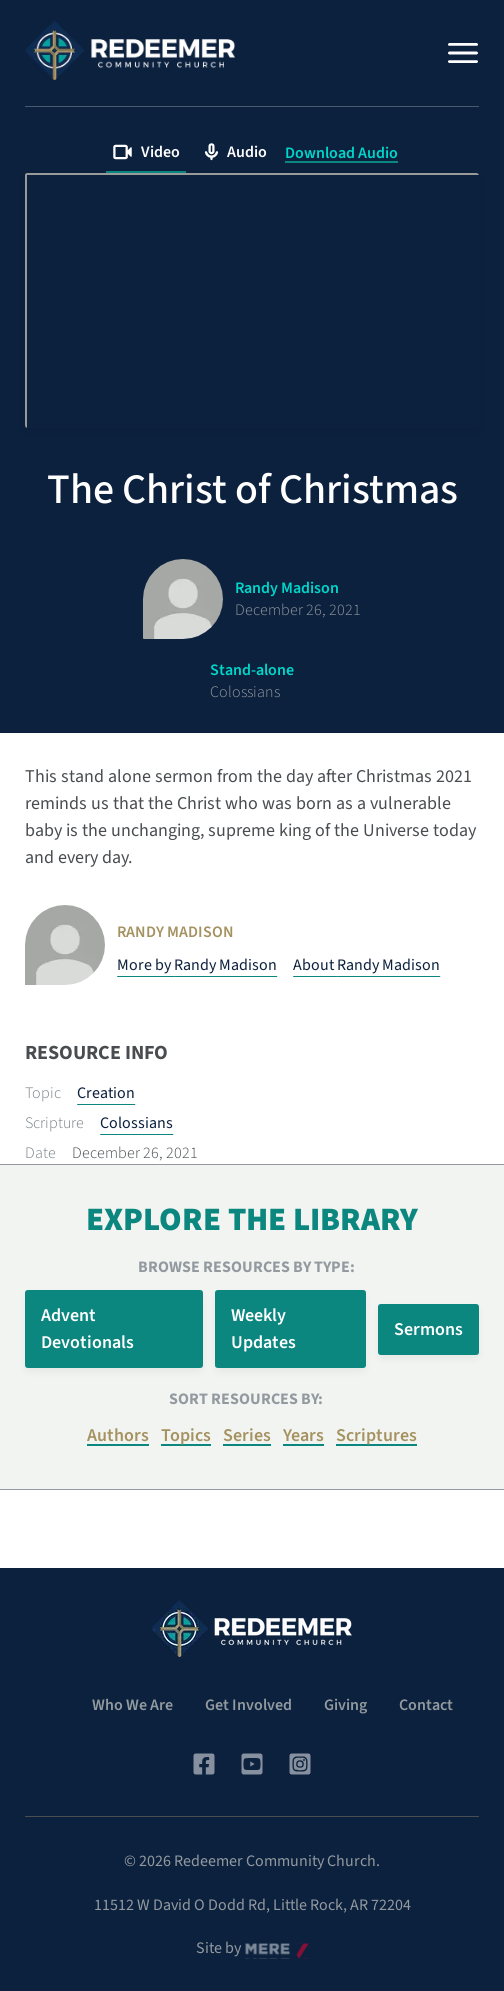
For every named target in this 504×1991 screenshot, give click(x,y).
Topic (43, 1093)
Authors (118, 1435)
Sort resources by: (246, 1399)
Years (303, 1435)
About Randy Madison (366, 965)
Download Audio (341, 153)
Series (247, 1435)
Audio (235, 152)
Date (40, 1153)
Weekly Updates (263, 1329)
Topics (186, 1435)
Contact (426, 1705)
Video (146, 152)
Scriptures (376, 1435)
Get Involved (248, 1705)
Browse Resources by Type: (246, 1267)
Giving (345, 1705)
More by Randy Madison (197, 965)
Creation (106, 1093)
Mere (262, 1949)
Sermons (428, 1329)
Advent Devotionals (87, 1329)
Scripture (54, 1123)
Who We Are (132, 1705)
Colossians (136, 1123)
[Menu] (463, 53)
